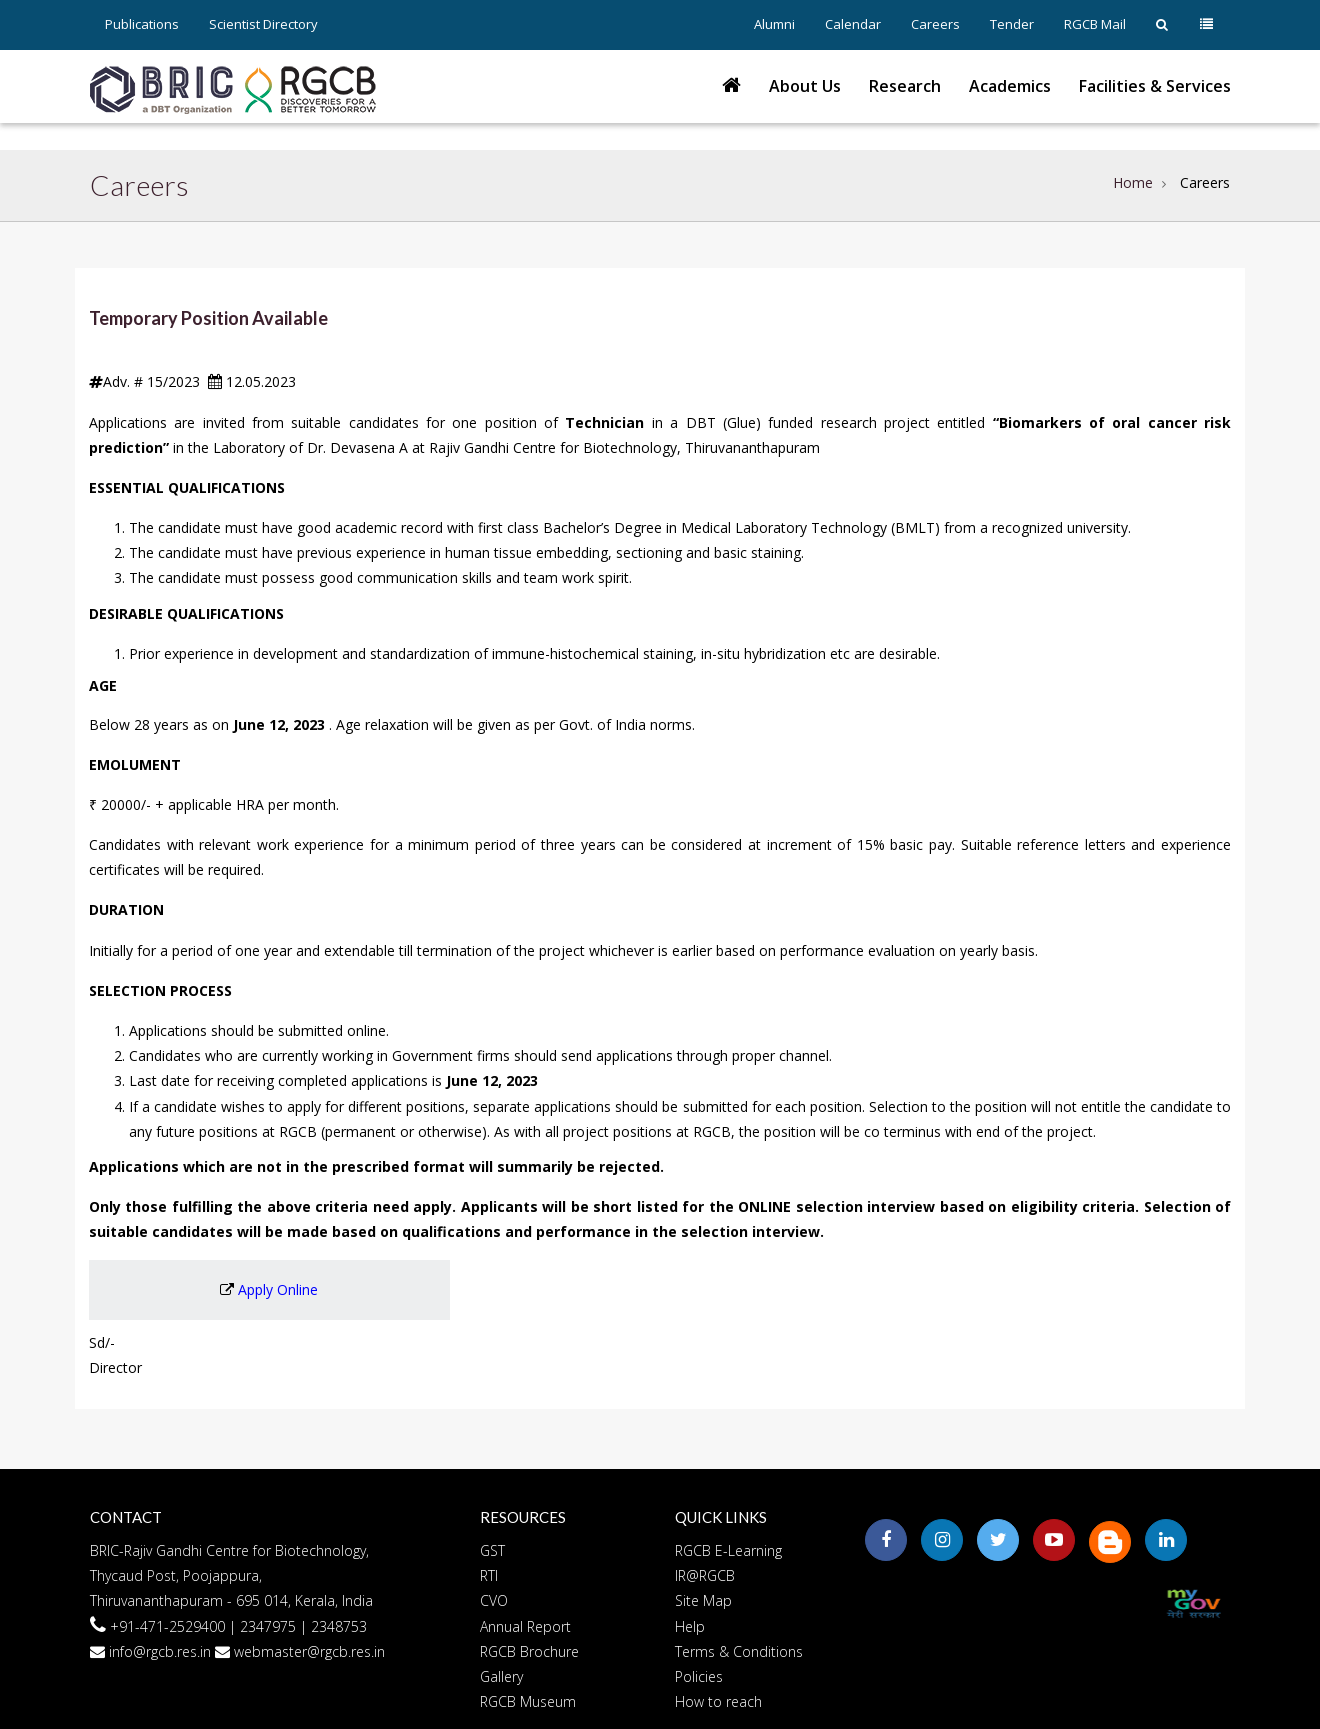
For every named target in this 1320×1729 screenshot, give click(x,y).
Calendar (853, 24)
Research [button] (905, 86)
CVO (494, 1600)
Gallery (501, 1676)
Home (1133, 182)
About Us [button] (805, 86)
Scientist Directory (263, 24)
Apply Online (278, 1289)
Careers (935, 24)
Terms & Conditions (739, 1651)
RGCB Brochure (529, 1651)
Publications (142, 24)
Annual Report (525, 1626)
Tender (1012, 24)
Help (690, 1626)
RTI (489, 1575)
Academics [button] (1010, 86)
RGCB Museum (528, 1701)
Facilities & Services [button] (1155, 86)
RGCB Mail (1095, 24)
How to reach (718, 1701)
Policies (699, 1676)
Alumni (774, 24)
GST (492, 1550)
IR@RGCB (705, 1575)
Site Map (703, 1600)
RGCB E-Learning (728, 1550)
